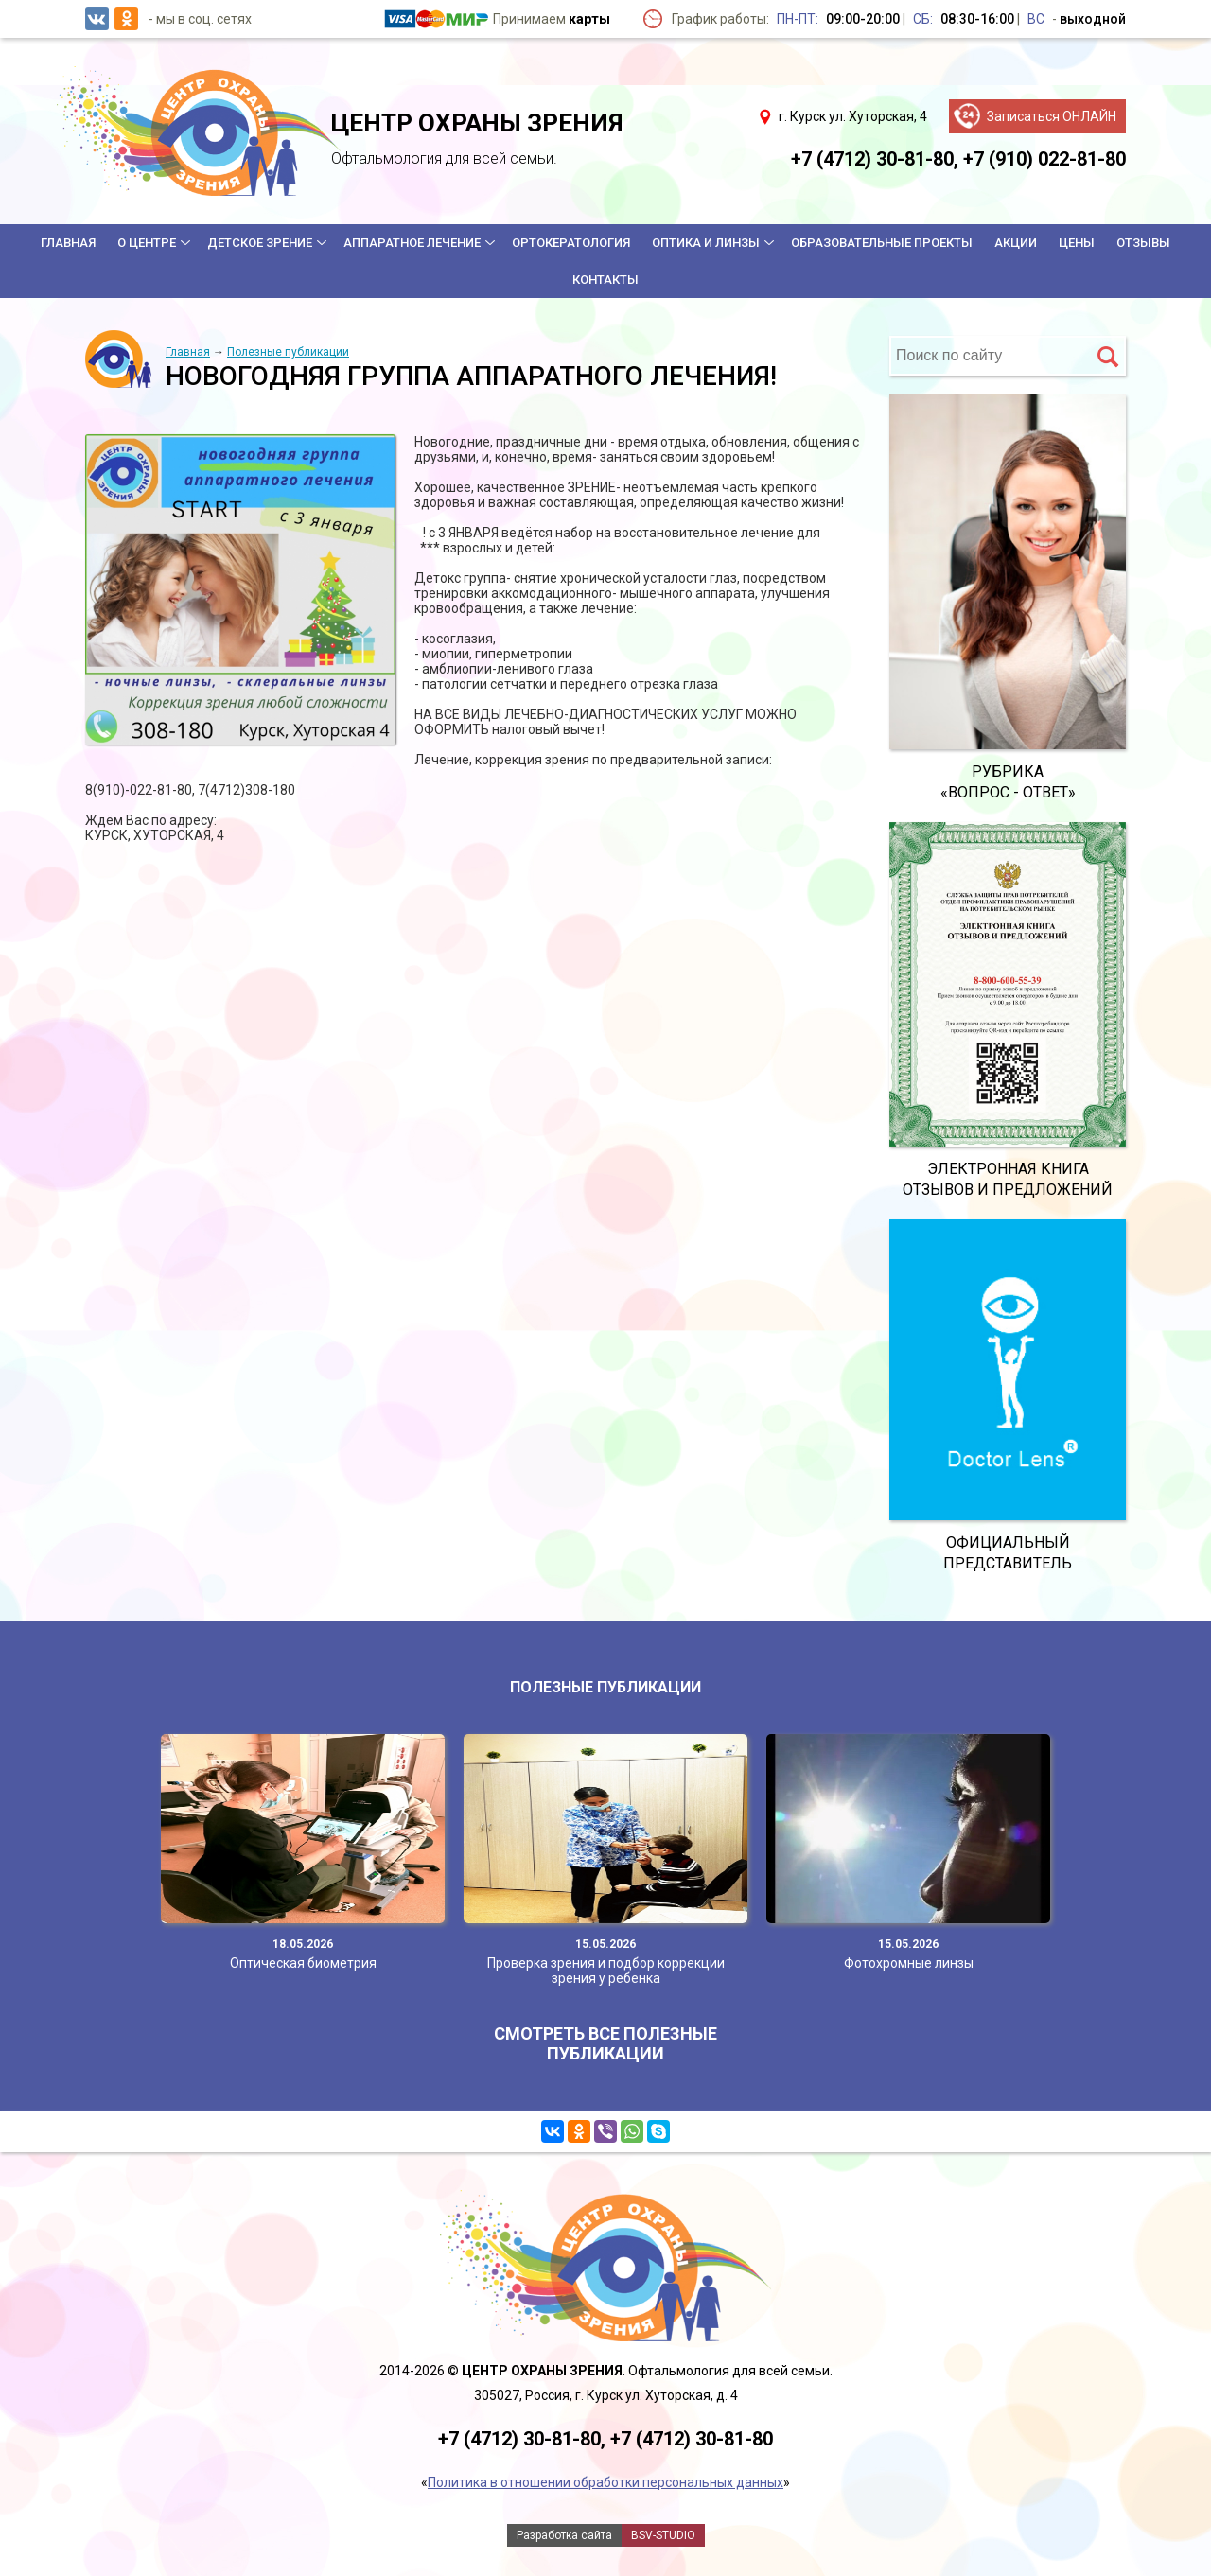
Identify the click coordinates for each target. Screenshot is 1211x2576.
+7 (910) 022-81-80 (1044, 159)
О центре (146, 243)
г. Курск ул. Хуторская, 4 (853, 116)
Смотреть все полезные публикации (605, 2043)
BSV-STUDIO (663, 2535)
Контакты (605, 279)
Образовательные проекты (882, 243)
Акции (1015, 243)
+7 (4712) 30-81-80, (874, 159)
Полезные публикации (288, 352)
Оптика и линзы (706, 243)
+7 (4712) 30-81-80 (691, 2438)
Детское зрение (259, 243)
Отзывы (1143, 243)
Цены (1077, 243)
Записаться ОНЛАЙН (1051, 116)
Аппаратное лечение (412, 243)
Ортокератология (571, 243)
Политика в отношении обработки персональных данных (605, 2482)
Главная (68, 243)
